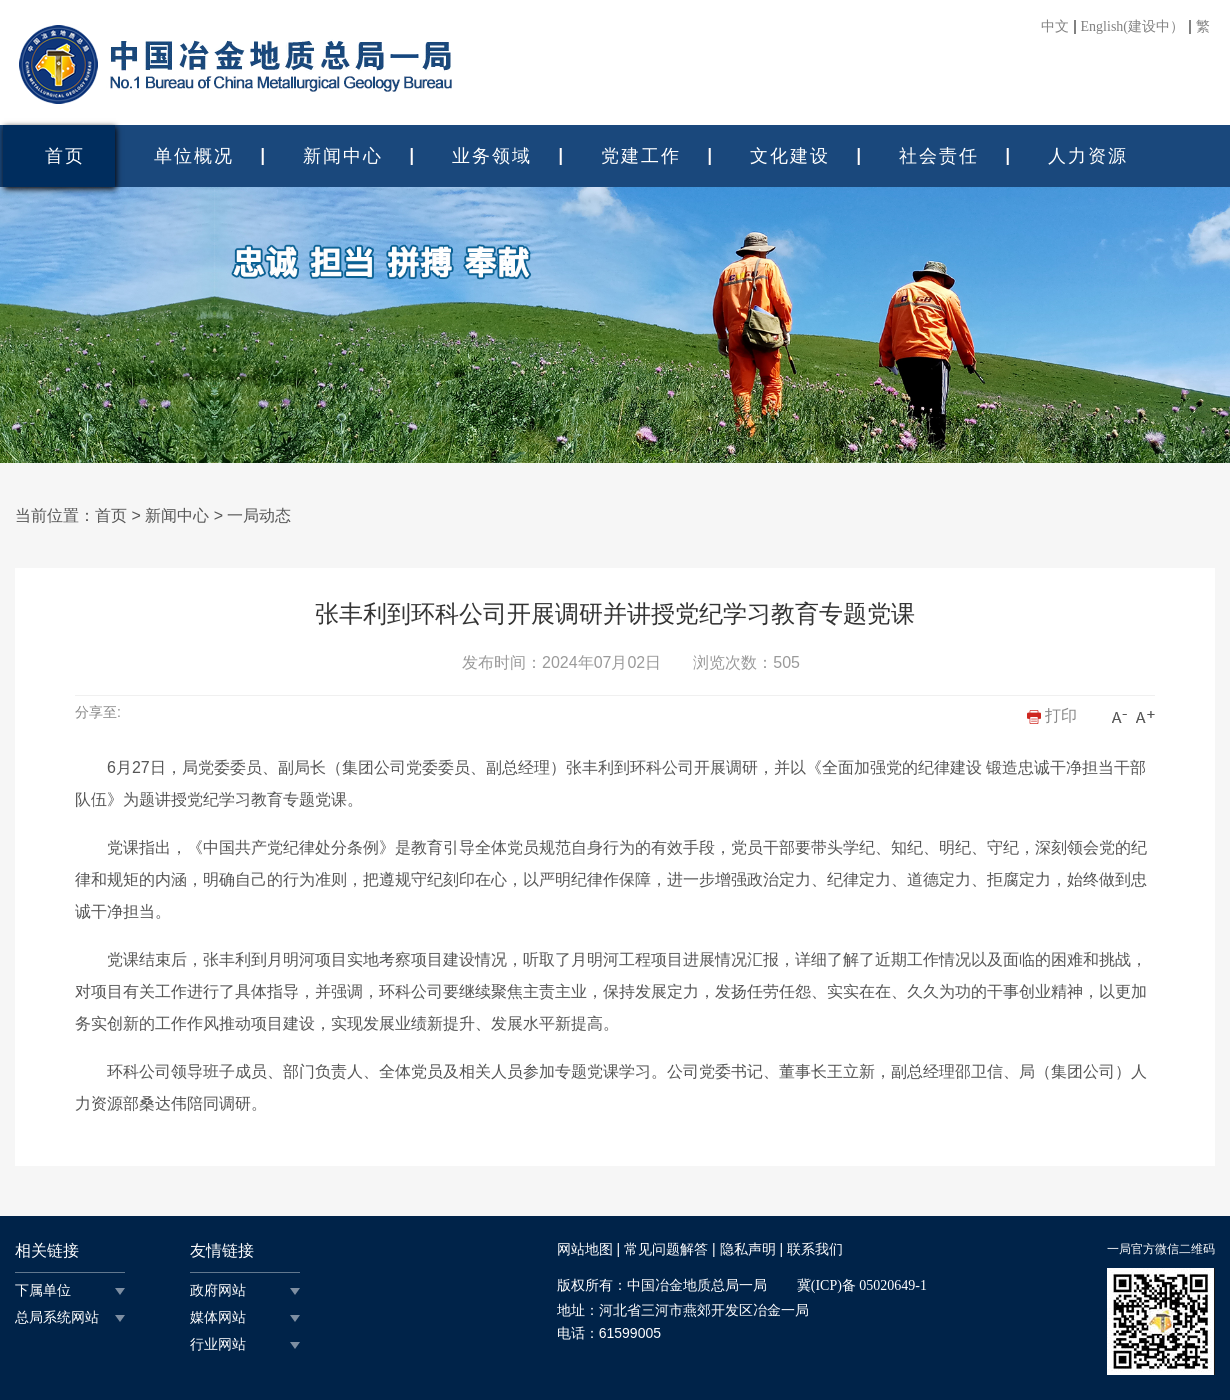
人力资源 (1088, 156)
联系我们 (815, 1249)
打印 (1052, 715)
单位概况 (194, 156)
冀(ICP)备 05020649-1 (862, 1285)
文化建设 (790, 156)
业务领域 (492, 156)
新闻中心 (343, 156)
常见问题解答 (666, 1249)
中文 (1055, 27)
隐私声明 (748, 1249)
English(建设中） (1132, 27)
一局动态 (259, 515)
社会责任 (939, 156)
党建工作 (641, 156)
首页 (65, 156)
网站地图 (585, 1249)
